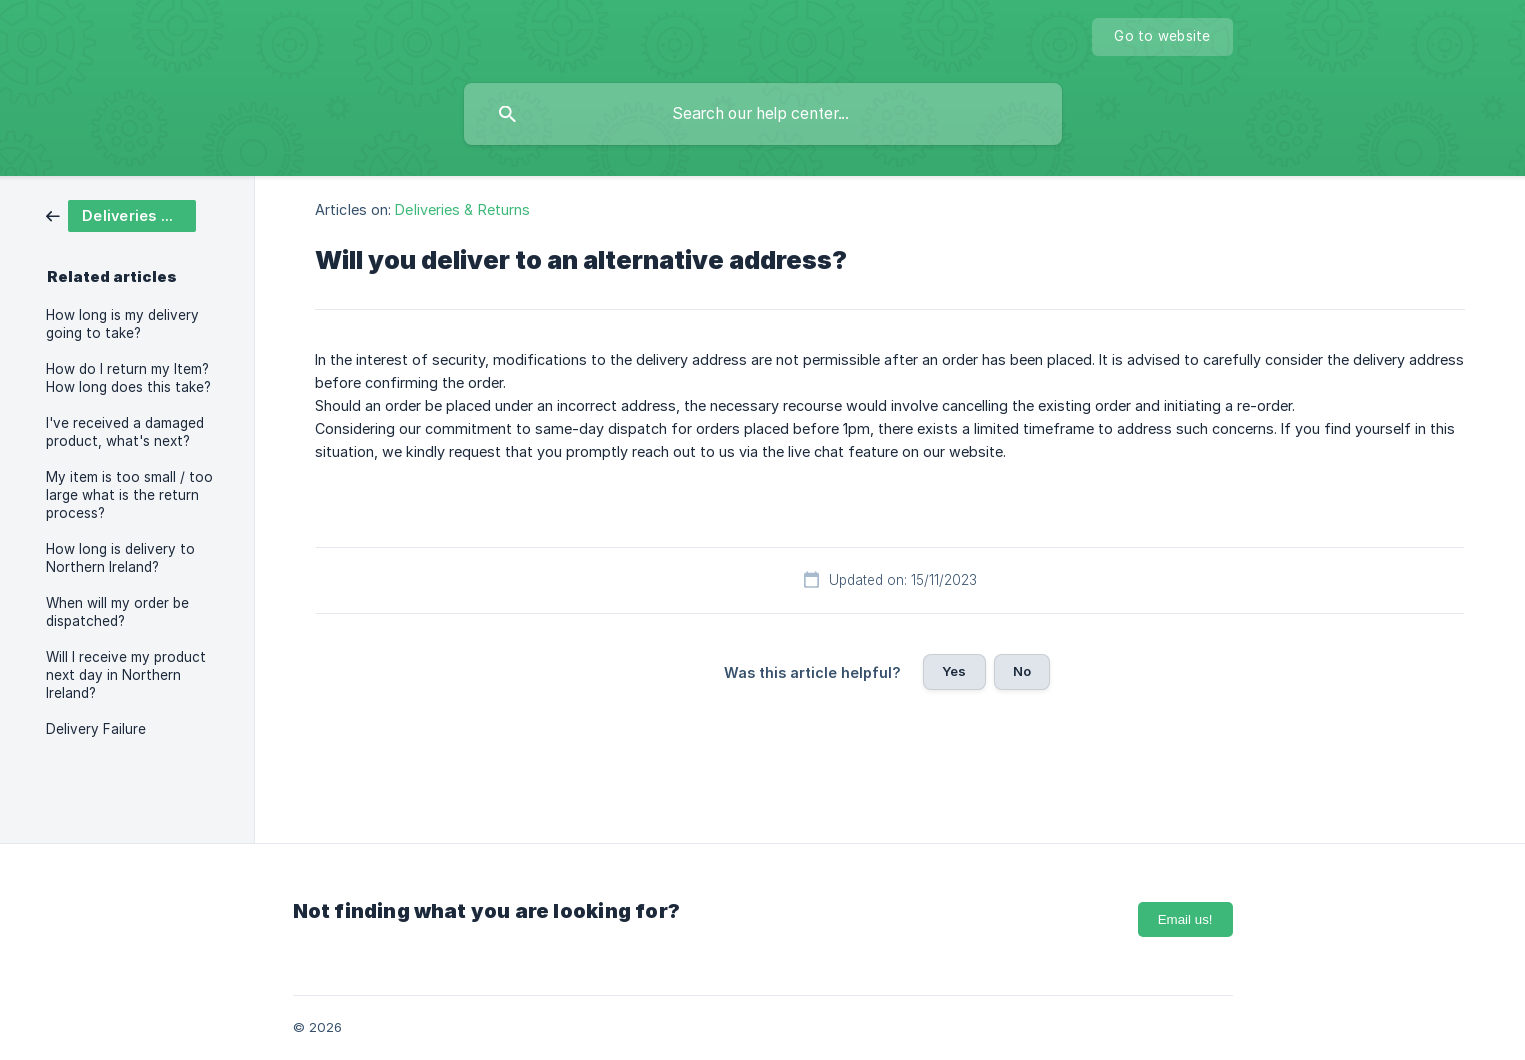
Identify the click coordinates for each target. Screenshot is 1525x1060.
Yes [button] (954, 671)
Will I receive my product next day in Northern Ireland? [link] (126, 675)
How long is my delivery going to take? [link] (122, 324)
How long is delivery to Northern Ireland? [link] (120, 558)
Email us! (1185, 919)
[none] (1162, 37)
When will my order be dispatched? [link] (117, 612)
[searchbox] (763, 114)
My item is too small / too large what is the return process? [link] (129, 495)
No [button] (1022, 671)
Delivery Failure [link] (96, 729)
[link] (121, 214)
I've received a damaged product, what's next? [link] (125, 432)
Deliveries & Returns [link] (462, 209)
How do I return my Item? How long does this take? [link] (128, 378)
